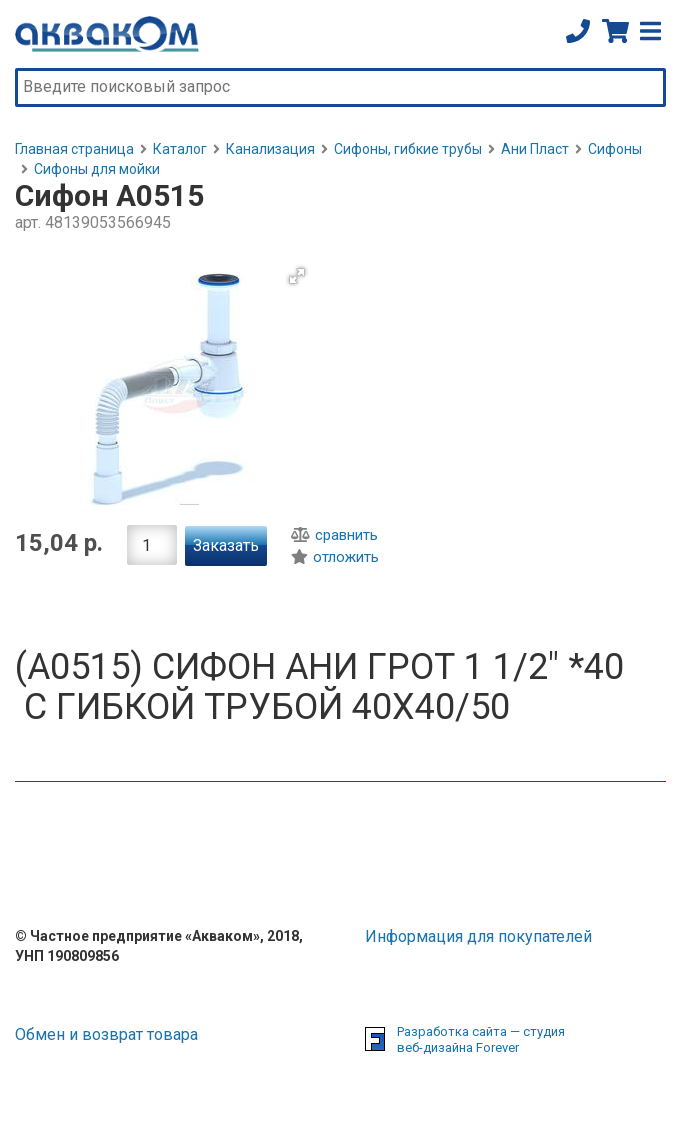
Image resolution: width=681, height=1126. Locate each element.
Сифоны (615, 149)
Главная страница (74, 149)
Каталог (180, 149)
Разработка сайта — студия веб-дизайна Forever (481, 1039)
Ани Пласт (535, 149)
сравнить (334, 535)
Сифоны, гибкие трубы (408, 149)
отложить (335, 557)
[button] (297, 276)
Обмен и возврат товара (106, 1034)
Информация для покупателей (478, 936)
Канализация (270, 149)
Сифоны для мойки (97, 169)
